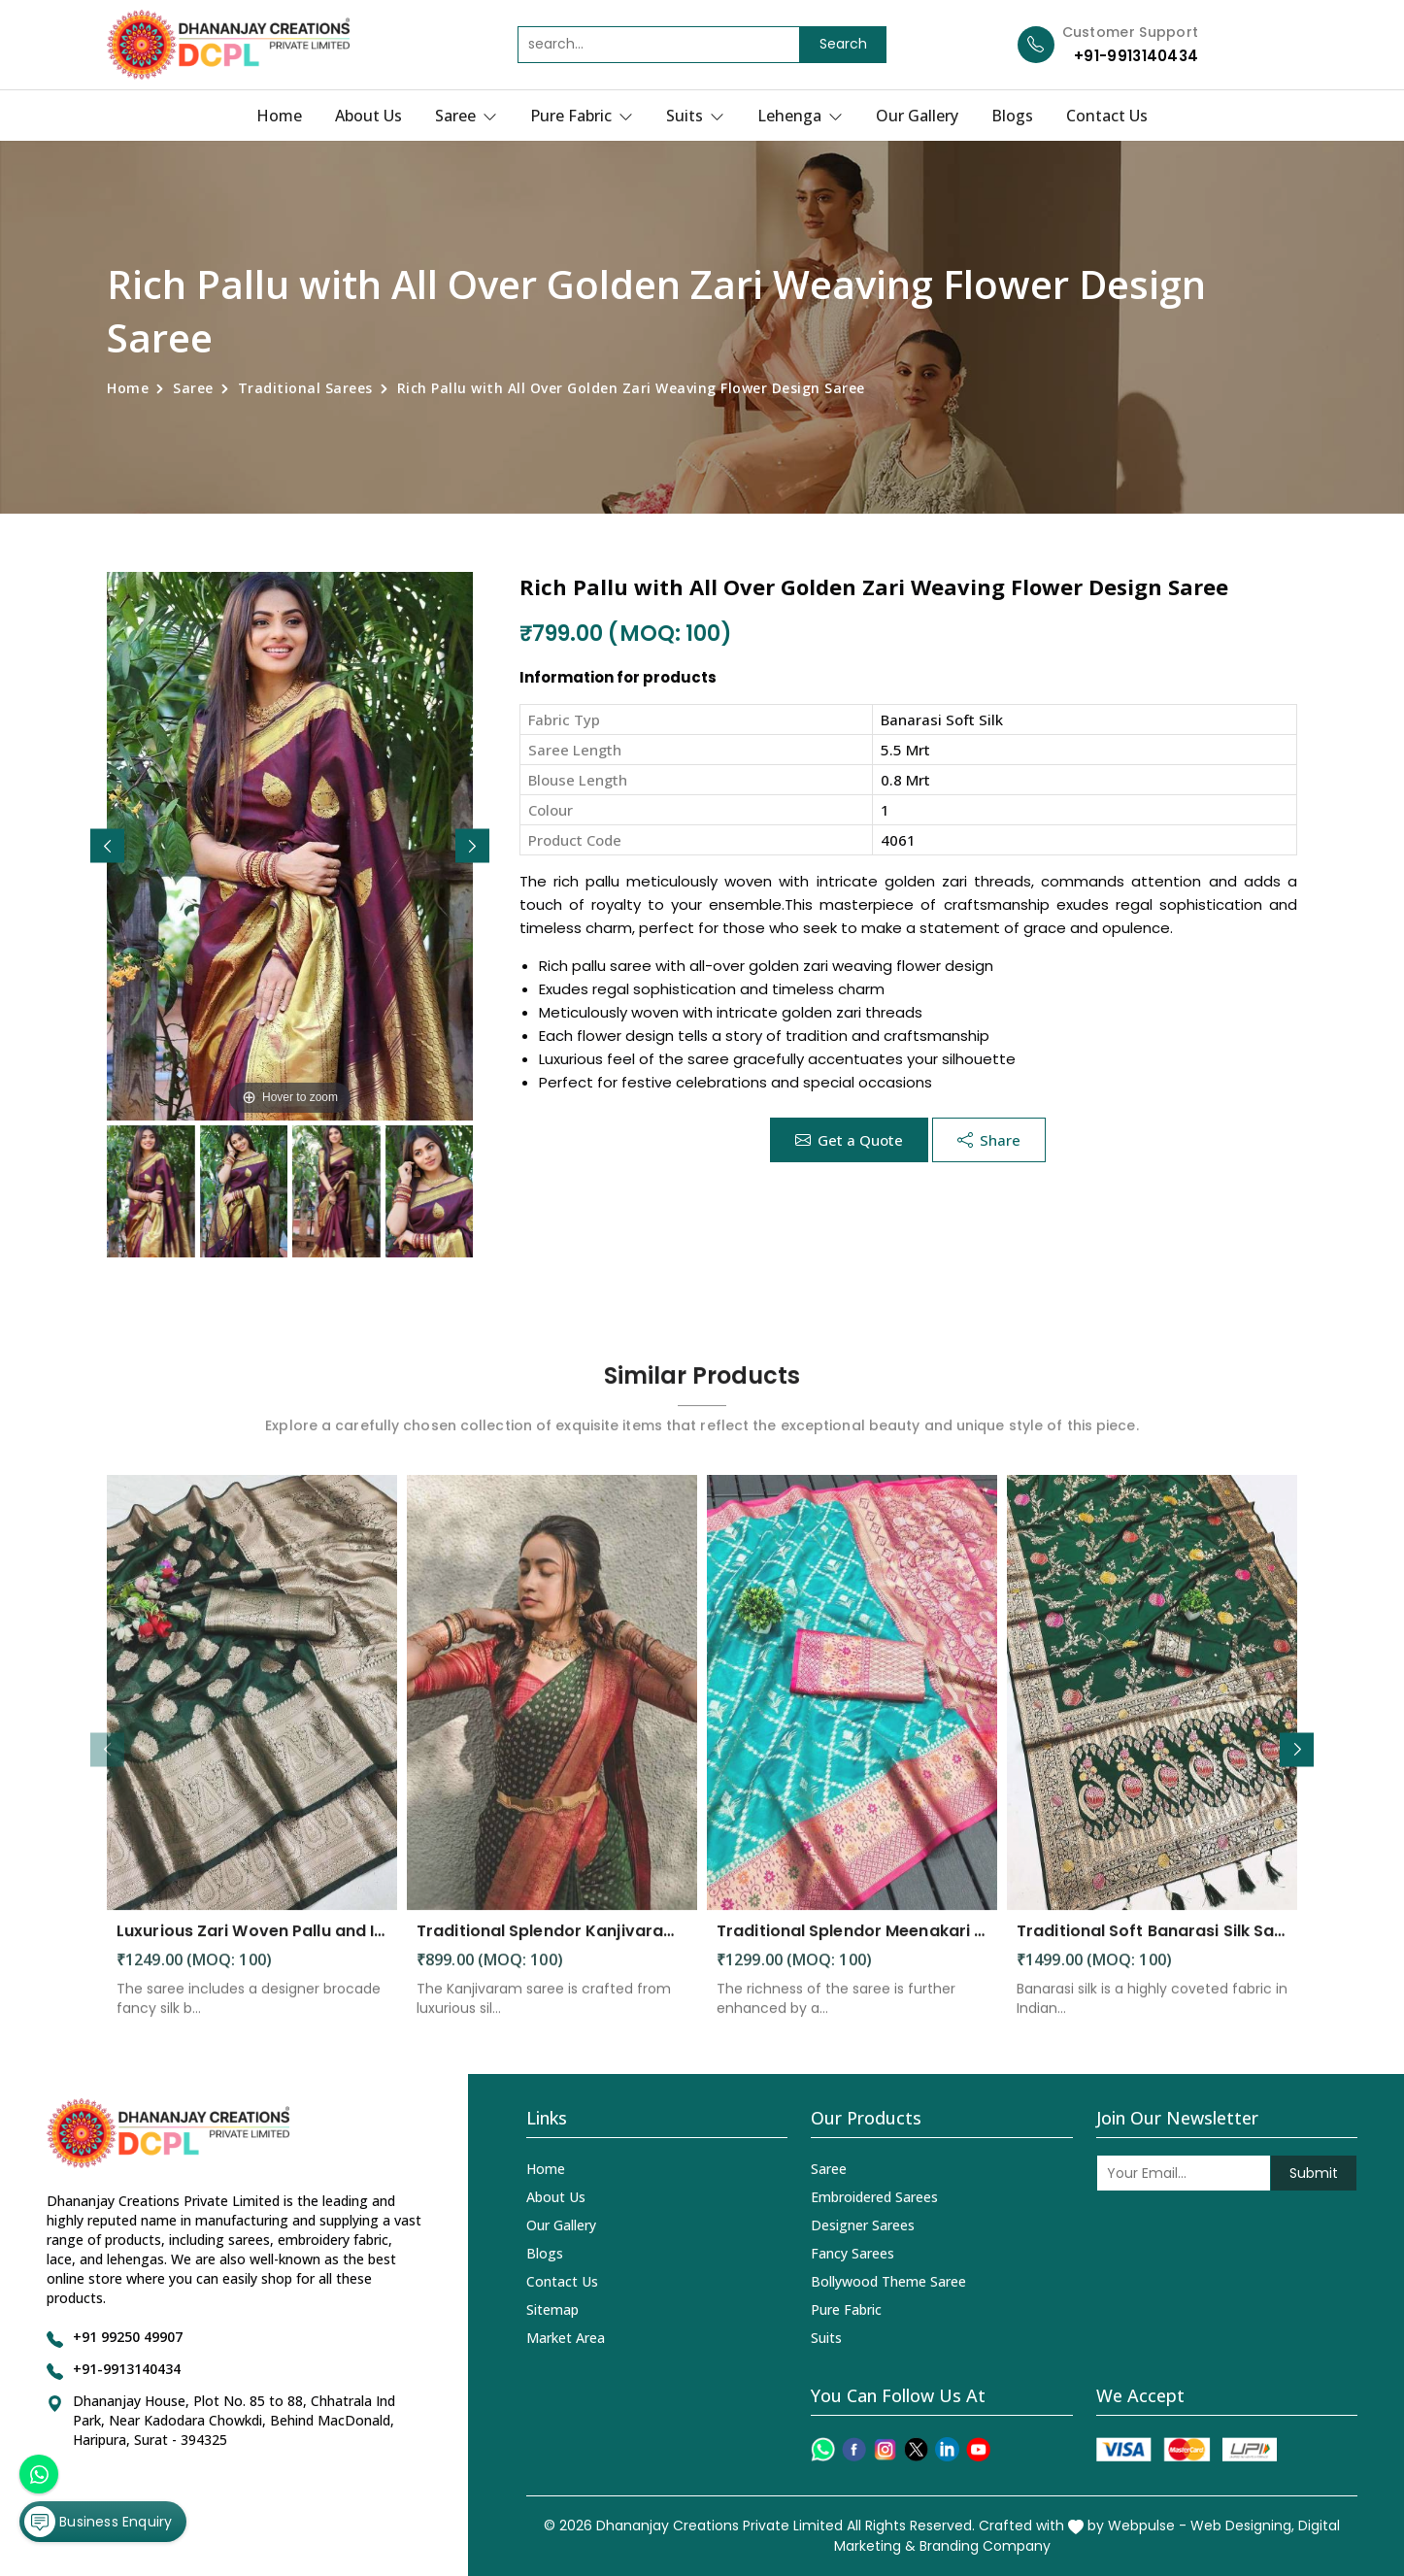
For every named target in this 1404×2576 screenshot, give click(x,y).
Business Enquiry (98, 2521)
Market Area (565, 2337)
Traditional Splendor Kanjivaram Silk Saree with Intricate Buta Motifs (552, 1947)
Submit (1313, 2173)
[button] (472, 846)
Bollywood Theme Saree (888, 2281)
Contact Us (1107, 115)
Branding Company (985, 2546)
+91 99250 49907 (128, 2336)
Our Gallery (917, 115)
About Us (368, 115)
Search (843, 43)
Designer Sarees (863, 2225)
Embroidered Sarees (874, 2197)
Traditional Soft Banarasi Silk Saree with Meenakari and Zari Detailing (1152, 1947)
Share (988, 1140)
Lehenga (800, 115)
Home (279, 115)
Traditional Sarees (305, 388)
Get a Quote (849, 1140)
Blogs (1012, 115)
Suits (695, 115)
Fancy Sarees (852, 2253)
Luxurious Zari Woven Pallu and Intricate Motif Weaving (252, 1947)
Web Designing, (1242, 2525)
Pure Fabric (581, 115)
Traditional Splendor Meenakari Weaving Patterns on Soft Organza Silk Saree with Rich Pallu (852, 1947)
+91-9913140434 (1136, 56)
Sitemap (552, 2309)
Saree (466, 115)
